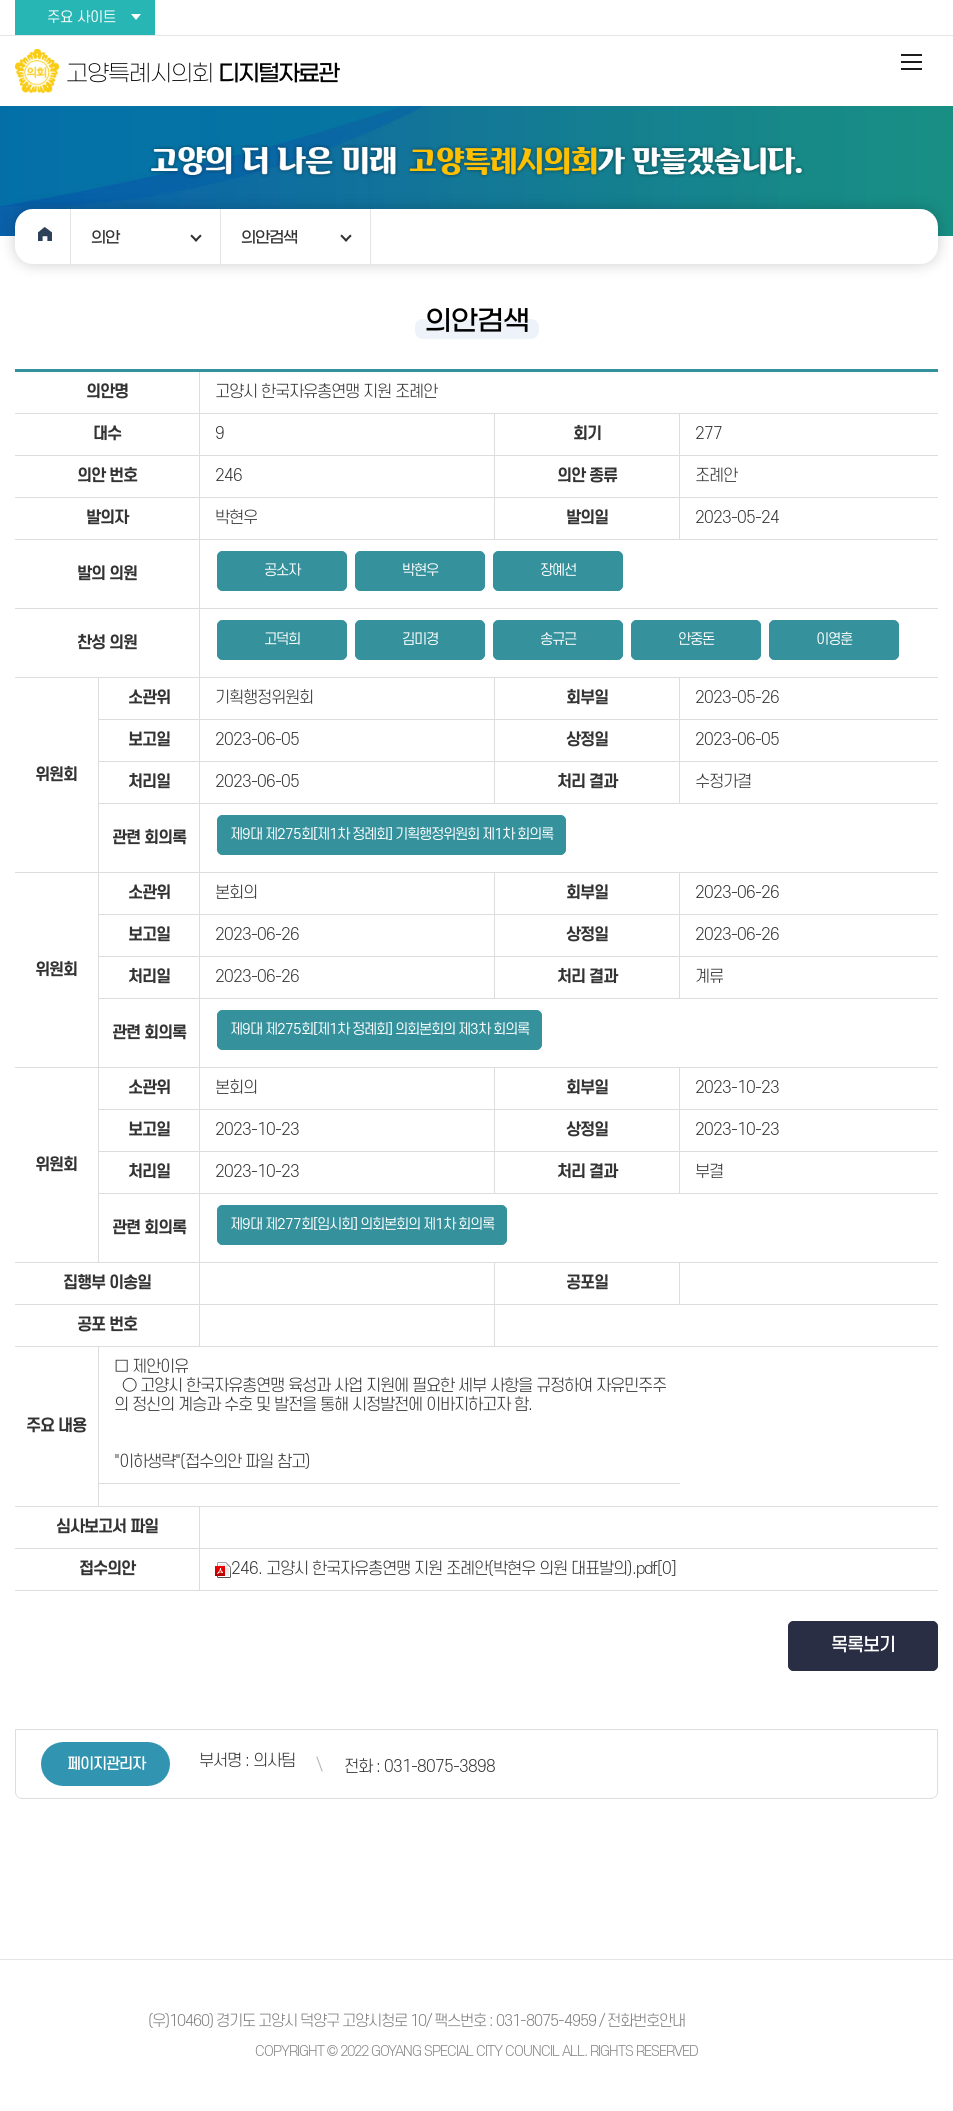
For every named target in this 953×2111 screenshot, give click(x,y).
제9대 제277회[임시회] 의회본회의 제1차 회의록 (362, 1224)
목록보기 (863, 1645)
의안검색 (269, 237)
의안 (105, 237)
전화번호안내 (646, 2021)
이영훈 (834, 639)
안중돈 (696, 639)
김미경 (420, 639)
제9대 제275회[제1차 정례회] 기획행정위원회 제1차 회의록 (391, 834)
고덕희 (282, 639)
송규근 (558, 639)
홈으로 (43, 236)
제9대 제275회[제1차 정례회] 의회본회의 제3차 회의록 (379, 1029)
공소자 (282, 570)
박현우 (420, 570)
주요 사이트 (81, 17)
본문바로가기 (0, 0)
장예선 (558, 570)
